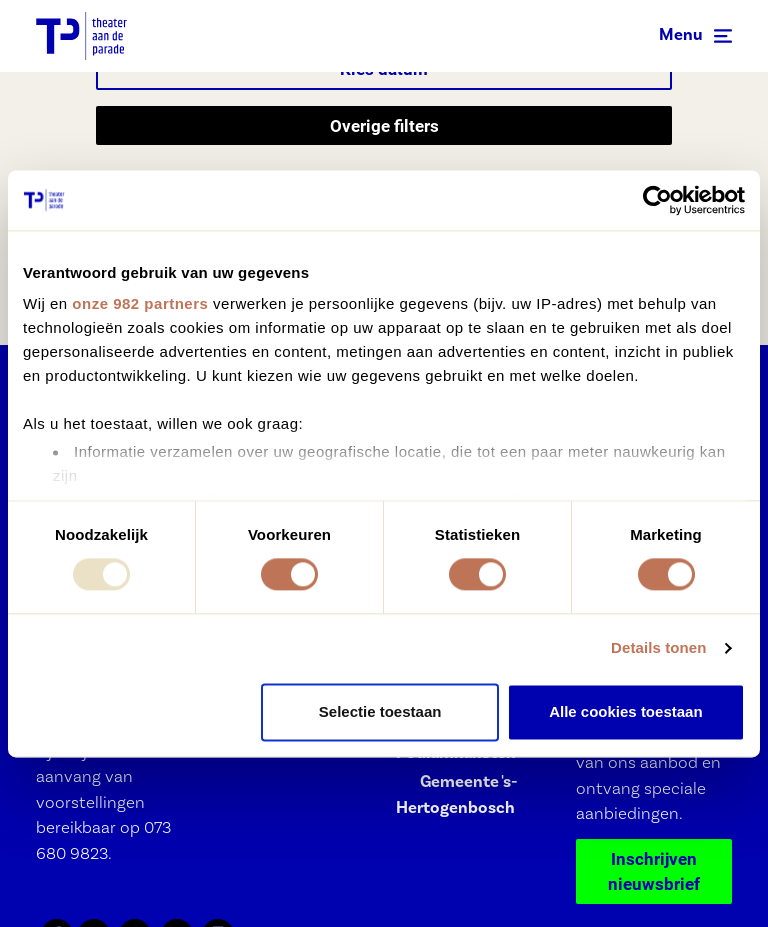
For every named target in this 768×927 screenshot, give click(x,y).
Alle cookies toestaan (625, 711)
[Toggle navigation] (695, 36)
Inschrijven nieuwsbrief (654, 871)
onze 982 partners (140, 303)
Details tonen (658, 648)
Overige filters (384, 125)
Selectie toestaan (380, 711)
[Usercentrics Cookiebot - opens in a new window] (657, 200)
